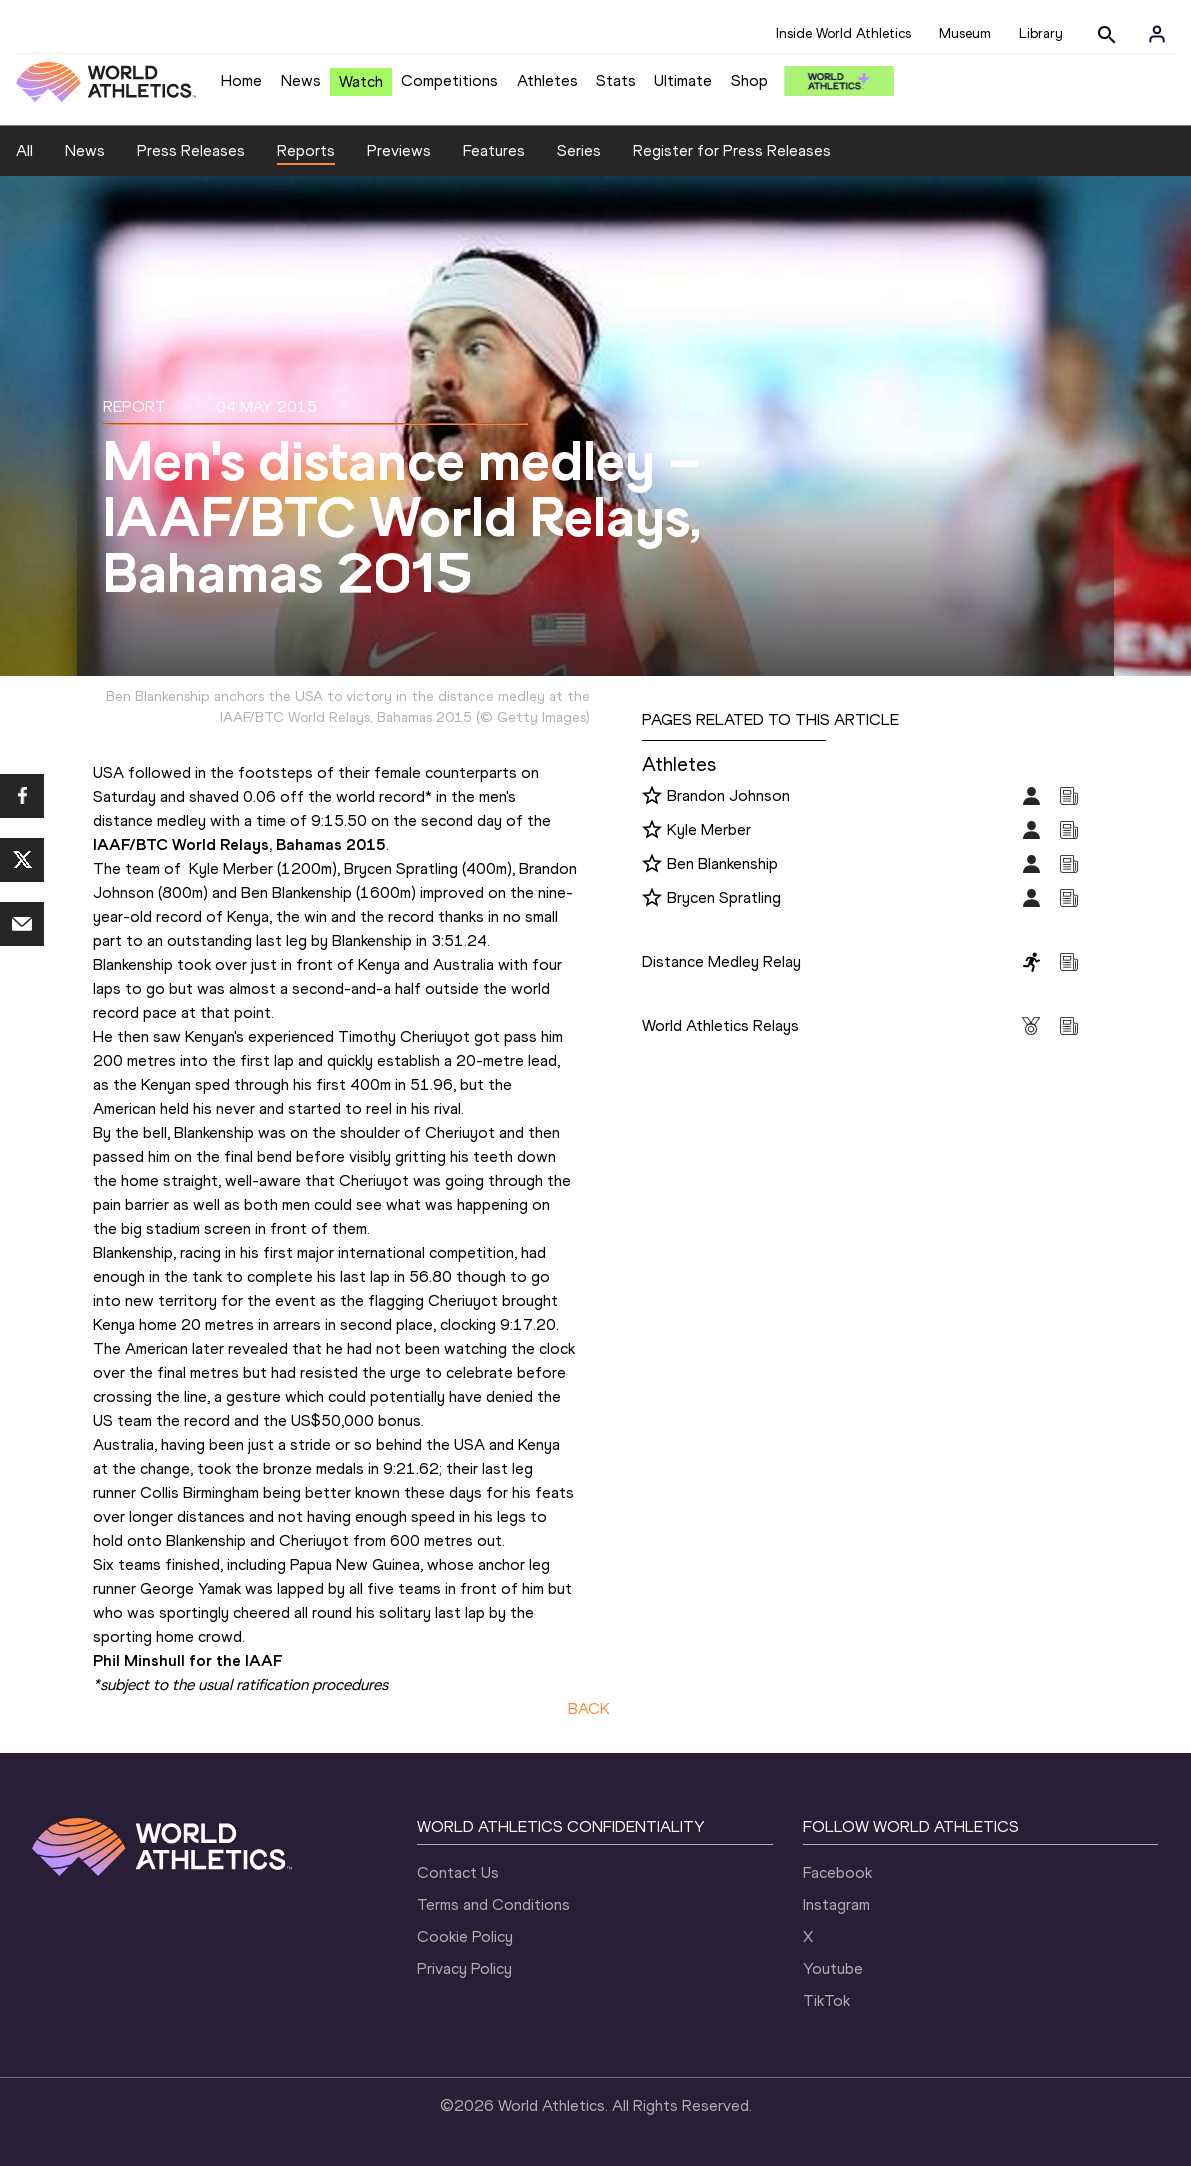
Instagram (836, 1904)
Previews (399, 150)
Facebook (837, 1872)
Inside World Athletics (843, 33)
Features (494, 150)
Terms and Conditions (493, 1904)
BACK (589, 1708)
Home (241, 80)
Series (579, 150)
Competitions (449, 80)
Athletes (547, 80)
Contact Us (458, 1872)
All (24, 150)
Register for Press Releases (732, 150)
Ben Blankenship (722, 863)
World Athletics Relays (720, 1025)
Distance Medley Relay (721, 961)
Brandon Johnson (728, 795)
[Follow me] (652, 797)
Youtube (833, 1968)
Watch (361, 81)
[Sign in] (1157, 34)
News (301, 80)
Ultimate (683, 80)
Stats (616, 80)
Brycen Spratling (724, 897)
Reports (306, 150)
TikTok (826, 2000)
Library (1041, 33)
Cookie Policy (465, 1936)
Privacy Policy (464, 1968)
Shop (749, 80)
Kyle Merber (709, 829)
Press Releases (191, 150)
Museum (965, 33)
